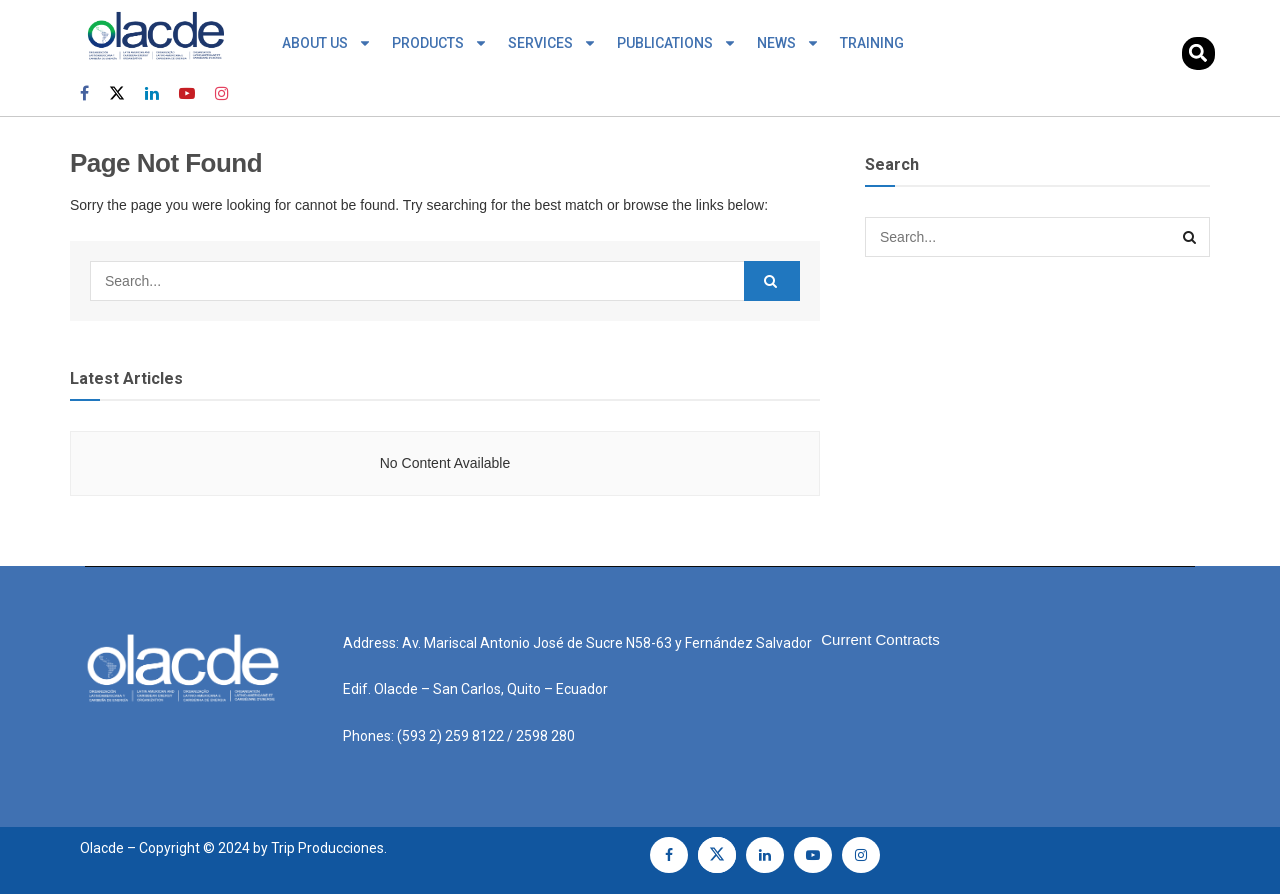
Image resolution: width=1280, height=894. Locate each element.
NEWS (788, 43)
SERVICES (552, 43)
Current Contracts (880, 639)
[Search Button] (772, 281)
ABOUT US (327, 43)
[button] (1198, 53)
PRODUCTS (440, 43)
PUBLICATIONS (677, 43)
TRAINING (872, 43)
